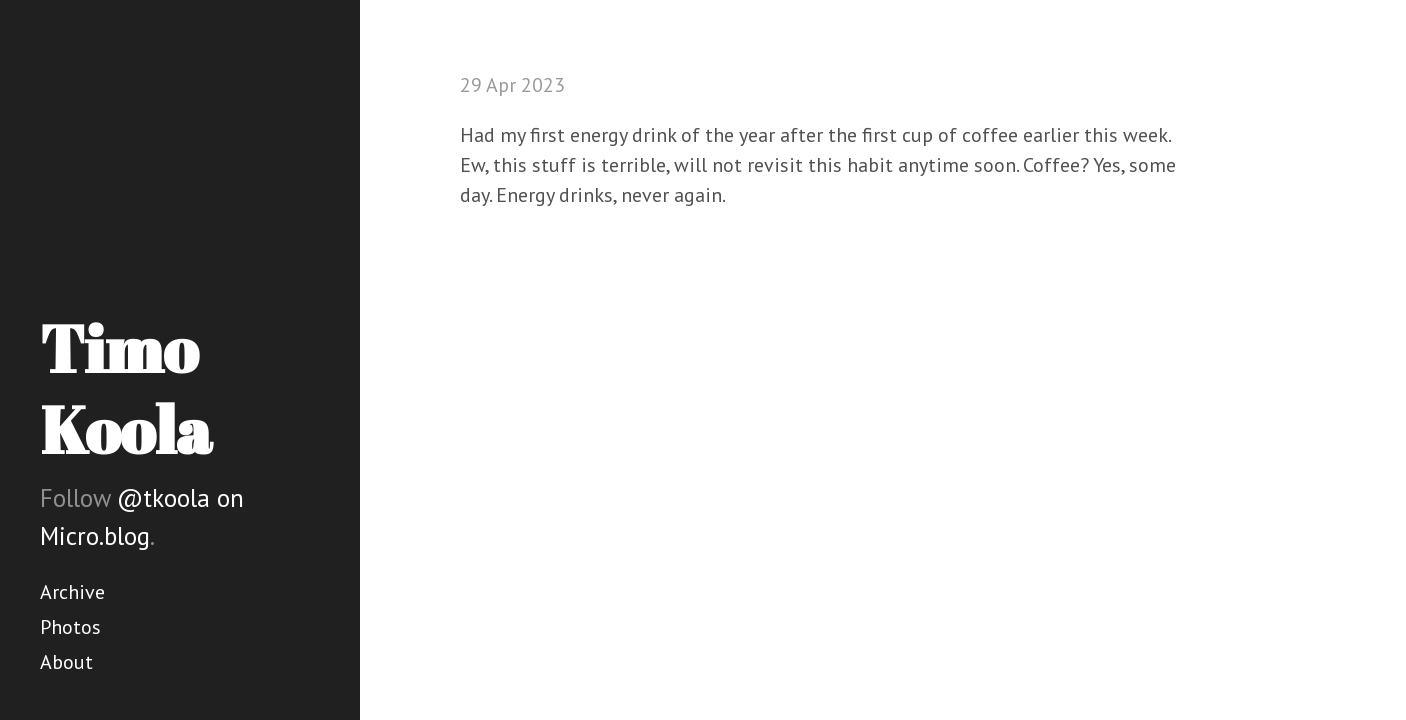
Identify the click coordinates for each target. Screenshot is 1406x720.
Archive (72, 592)
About (66, 662)
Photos (70, 627)
